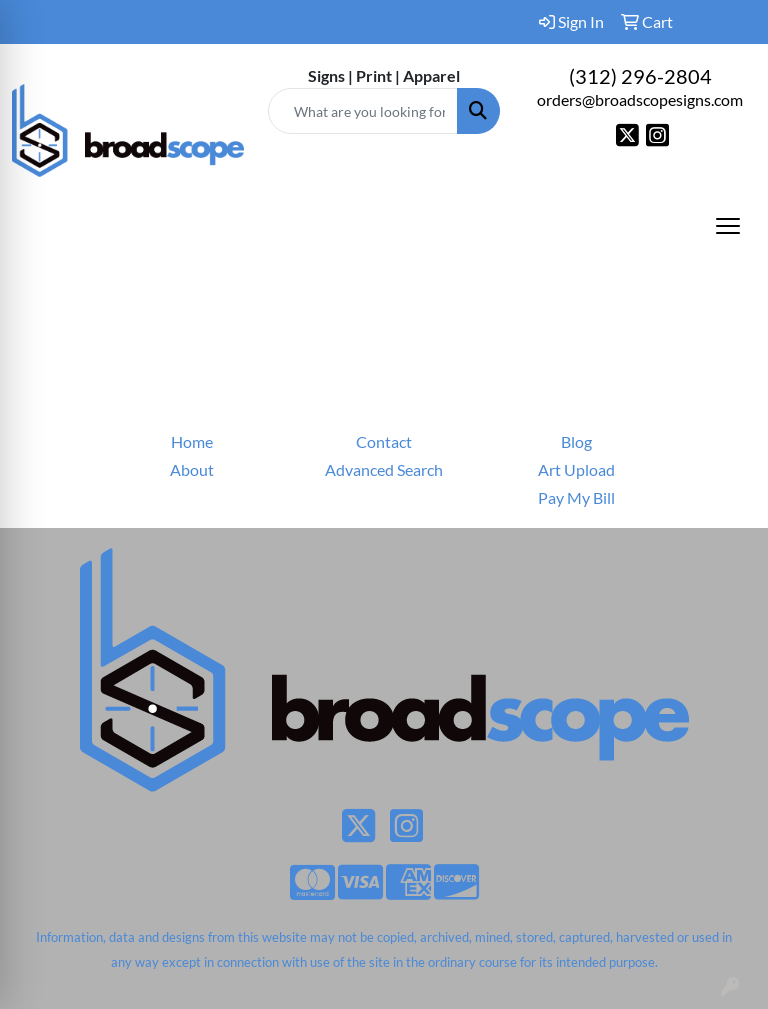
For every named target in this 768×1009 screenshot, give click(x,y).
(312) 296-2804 (640, 76)
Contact (384, 441)
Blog (576, 441)
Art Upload (576, 469)
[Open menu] (728, 226)
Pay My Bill (576, 497)
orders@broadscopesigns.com (640, 99)
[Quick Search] (363, 111)
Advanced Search (384, 469)
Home (192, 441)
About (192, 469)
